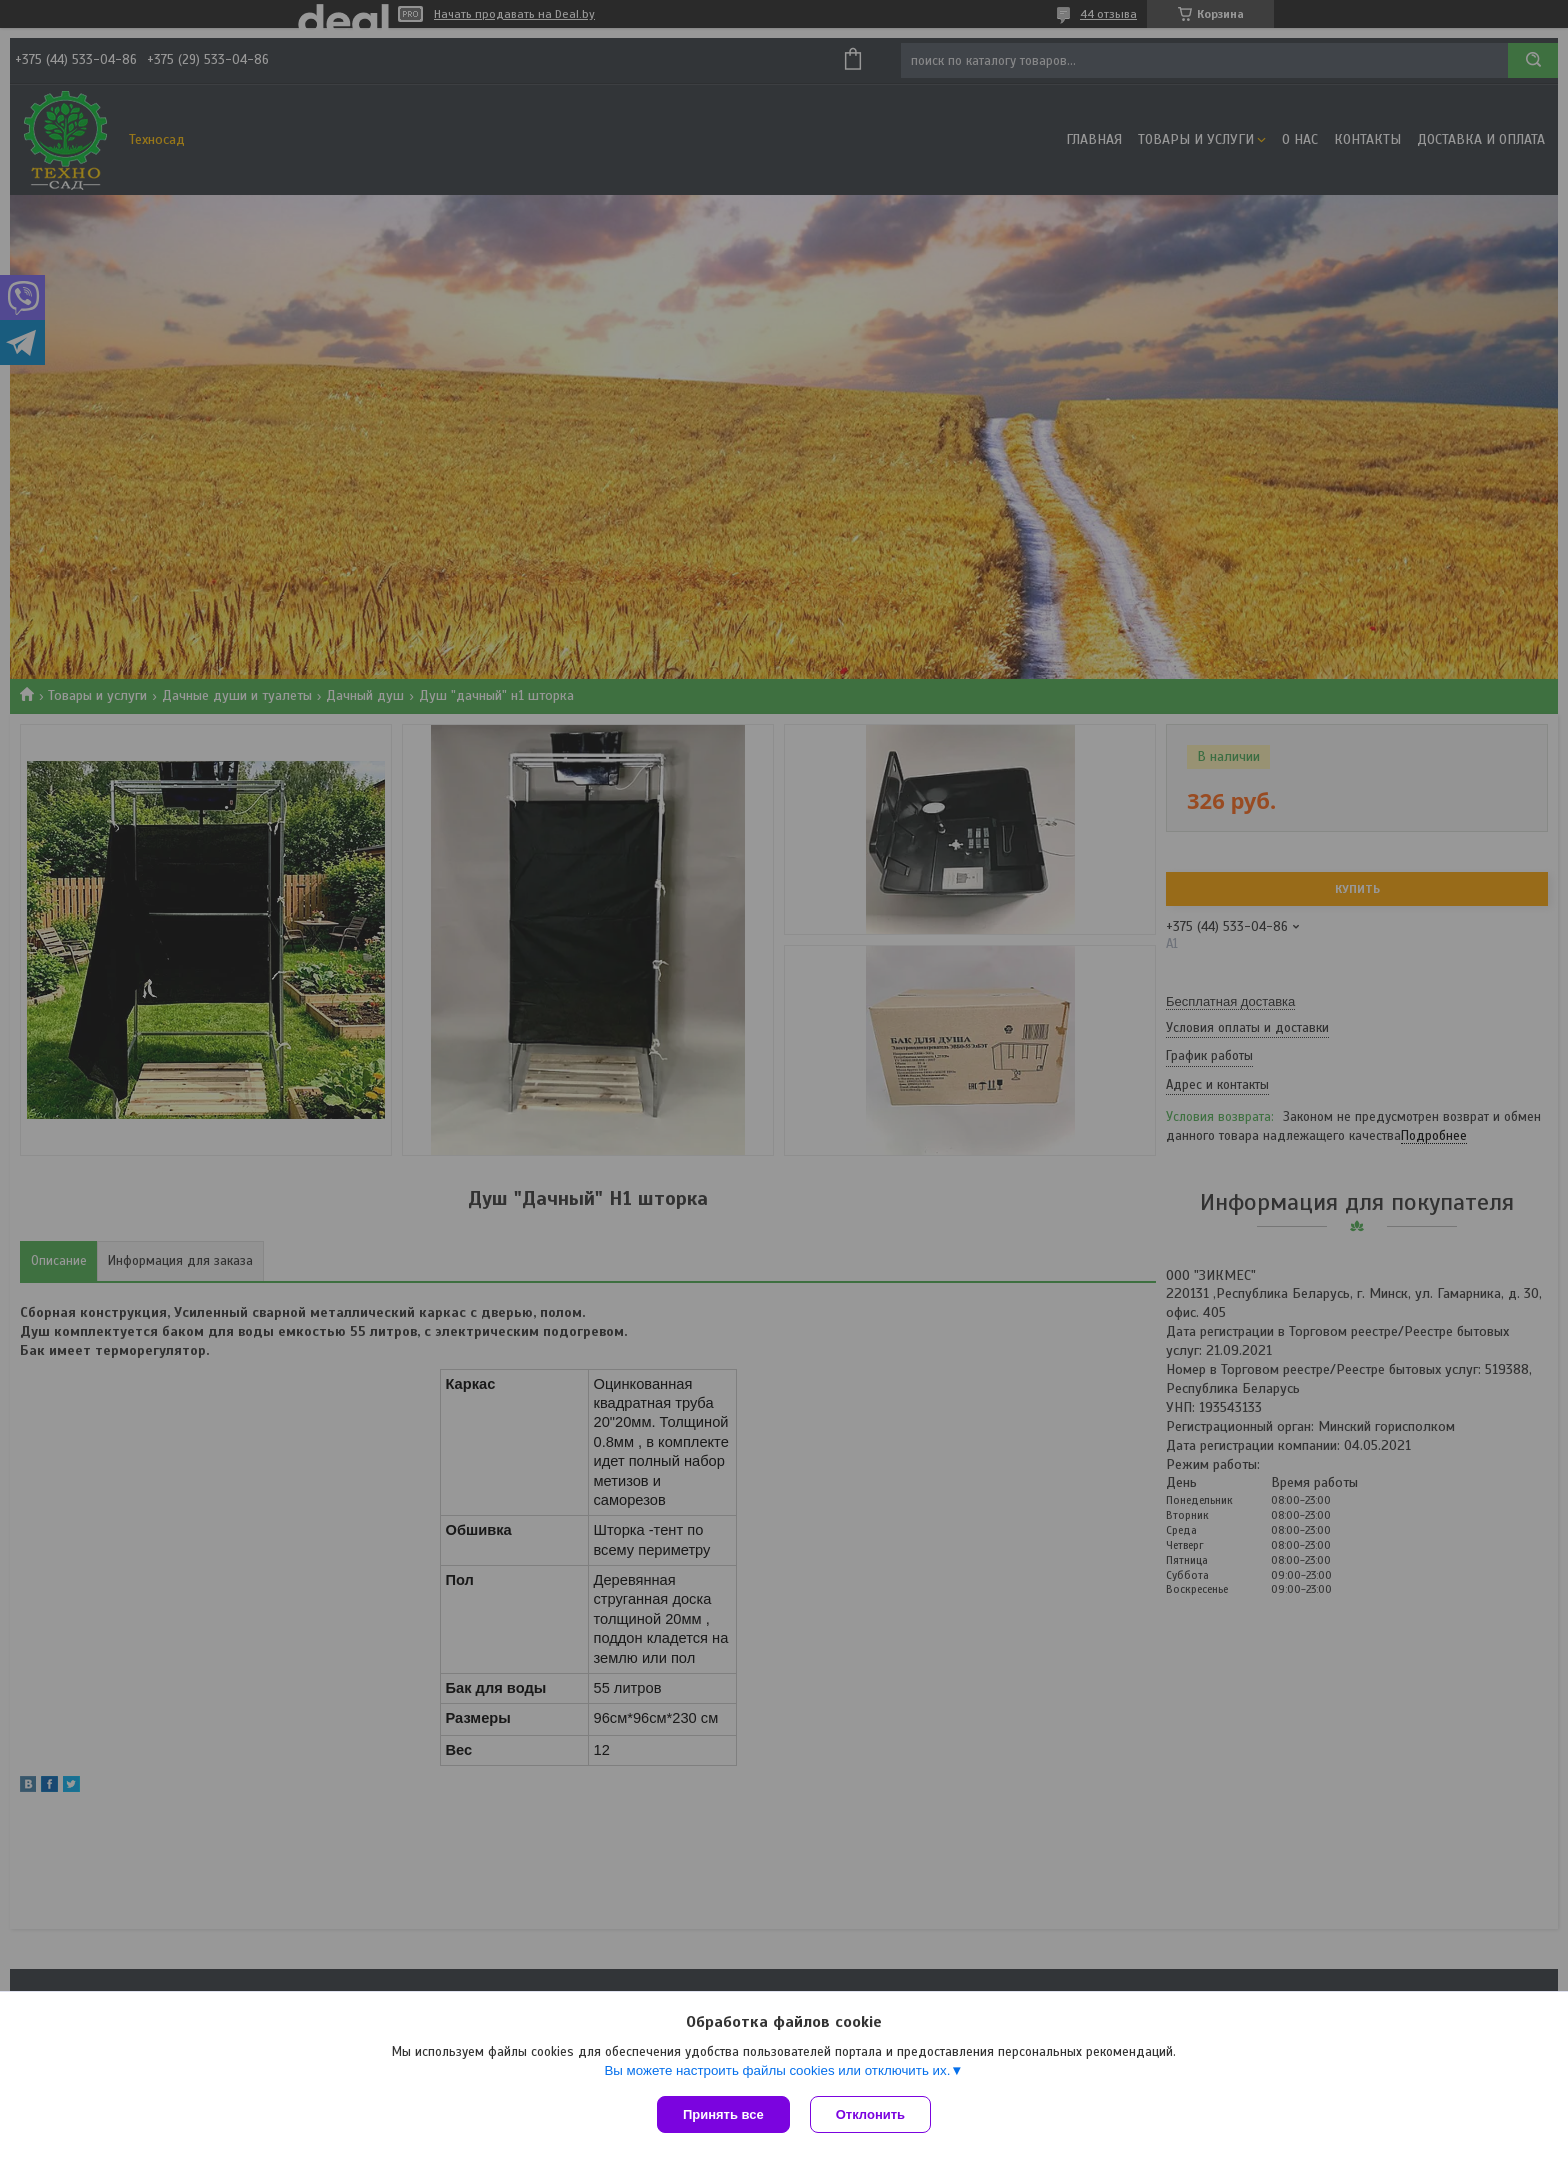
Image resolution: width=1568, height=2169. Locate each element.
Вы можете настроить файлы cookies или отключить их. (777, 2070)
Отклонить (870, 2114)
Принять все (723, 2114)
